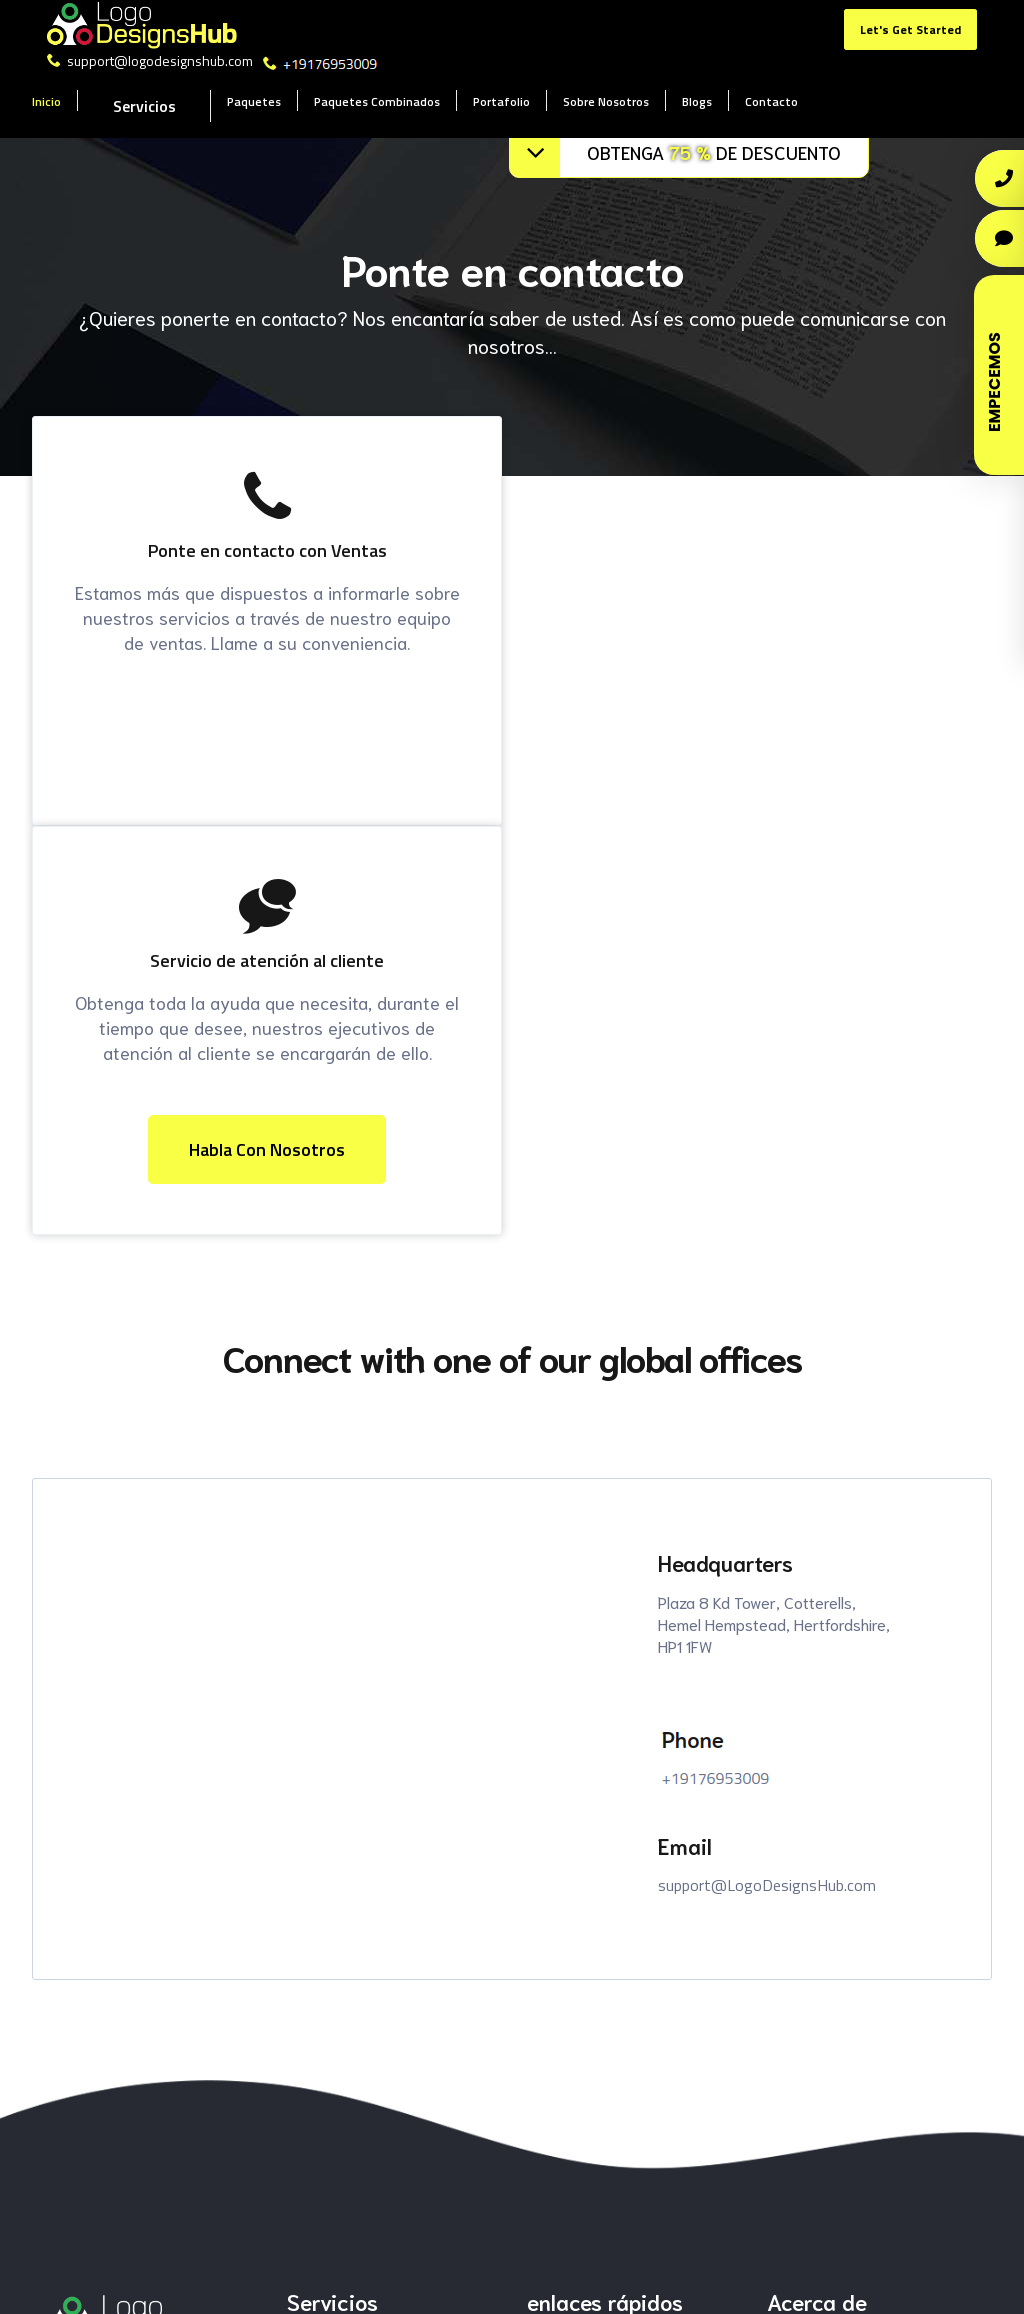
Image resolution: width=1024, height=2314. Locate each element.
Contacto (771, 101)
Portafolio (501, 101)
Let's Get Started (910, 29)
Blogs (697, 101)
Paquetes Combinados (377, 101)
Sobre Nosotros (606, 101)
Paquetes (254, 101)
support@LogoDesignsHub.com (767, 1885)
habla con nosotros (267, 1149)
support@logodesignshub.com (151, 60)
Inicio (46, 101)
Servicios (144, 106)
